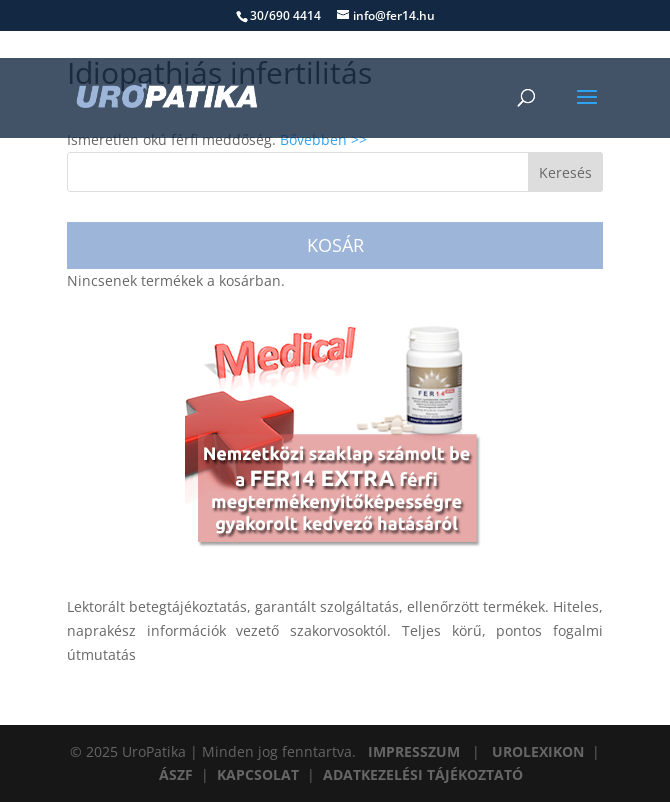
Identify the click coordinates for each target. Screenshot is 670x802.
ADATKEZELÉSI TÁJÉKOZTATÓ (423, 774)
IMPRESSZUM (414, 751)
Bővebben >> (323, 139)
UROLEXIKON (538, 751)
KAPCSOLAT (258, 774)
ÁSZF (176, 774)
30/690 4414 (285, 15)
